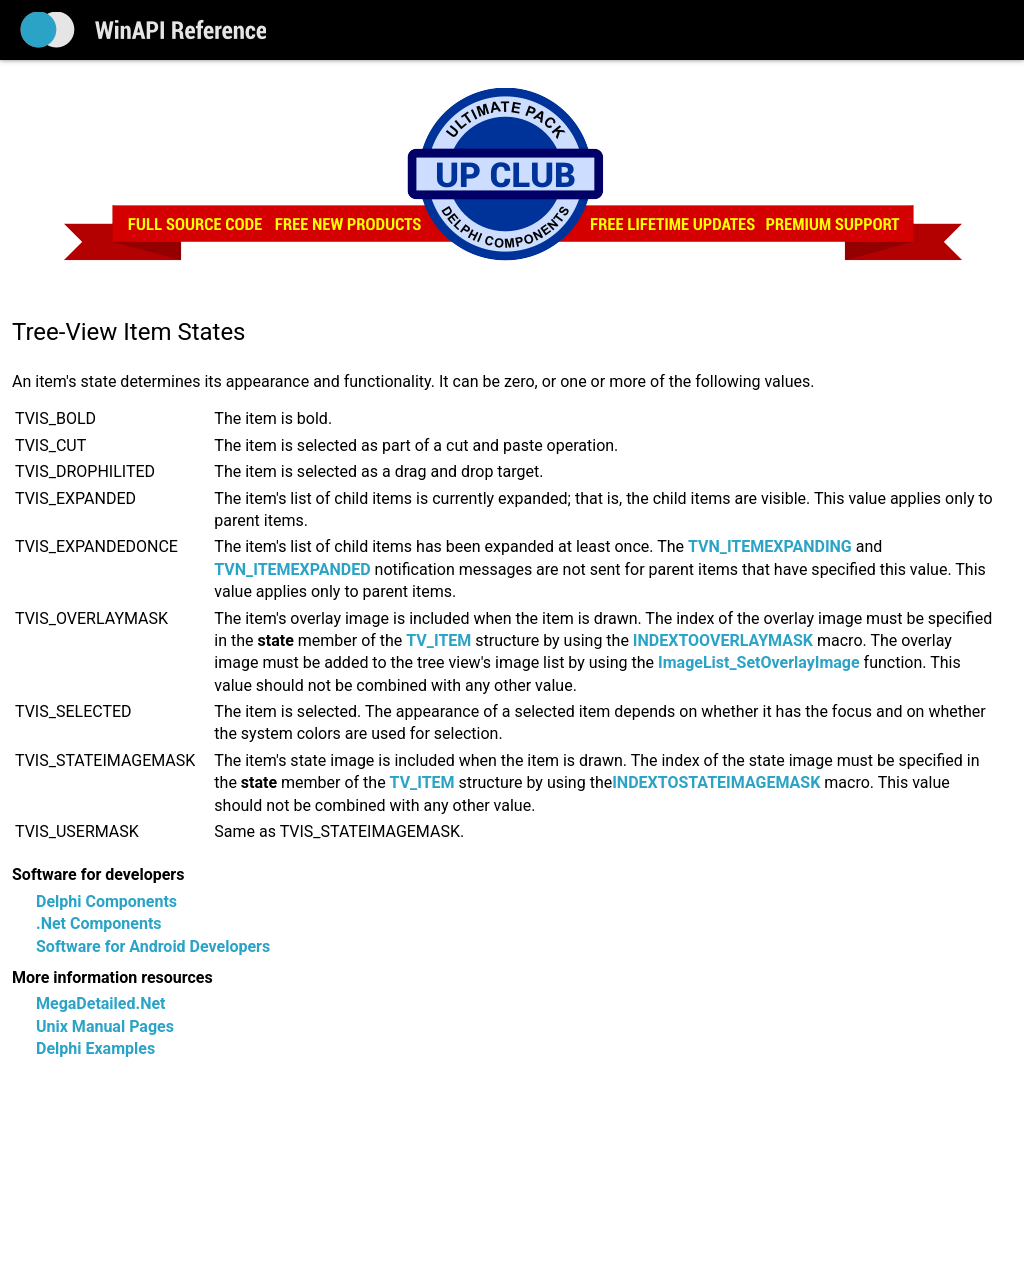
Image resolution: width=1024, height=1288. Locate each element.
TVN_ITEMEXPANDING (770, 546)
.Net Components (99, 923)
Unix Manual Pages (105, 1026)
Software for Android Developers (153, 946)
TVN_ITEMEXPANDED (292, 569)
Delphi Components (106, 901)
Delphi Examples (95, 1048)
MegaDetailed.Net (100, 1003)
